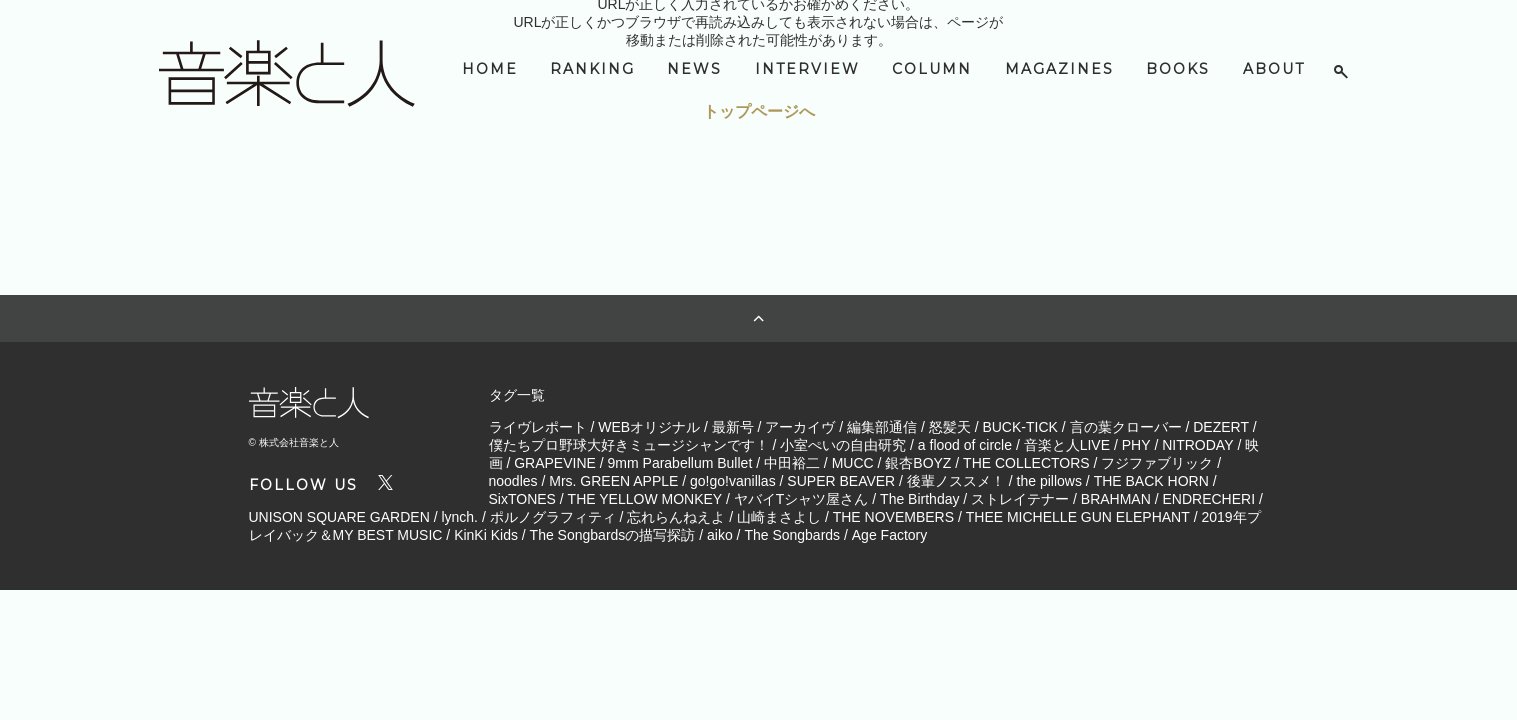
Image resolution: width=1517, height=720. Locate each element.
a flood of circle (965, 445)
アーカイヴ (800, 427)
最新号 (733, 427)
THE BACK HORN (1151, 481)
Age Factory (889, 535)
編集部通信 (882, 427)
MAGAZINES (1059, 69)
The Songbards (792, 535)
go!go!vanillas (733, 481)
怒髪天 (950, 427)
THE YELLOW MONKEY (645, 499)
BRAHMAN (1116, 499)
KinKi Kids (486, 535)
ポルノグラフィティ (553, 517)
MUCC (853, 463)
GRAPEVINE (555, 463)
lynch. (459, 517)
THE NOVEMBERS (893, 517)
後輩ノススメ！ (956, 481)
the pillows (1049, 481)
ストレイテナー (1020, 499)
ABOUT (1274, 69)
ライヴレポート (538, 427)
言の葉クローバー (1126, 427)
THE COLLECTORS (1026, 463)
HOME (490, 69)
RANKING (592, 69)
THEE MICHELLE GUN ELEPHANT (1078, 517)
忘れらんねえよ (676, 517)
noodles (513, 481)
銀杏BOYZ (918, 463)
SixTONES (522, 499)
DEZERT (1221, 427)
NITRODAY (1197, 445)
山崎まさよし (779, 517)
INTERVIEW (807, 69)
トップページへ (759, 111)
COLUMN (932, 69)
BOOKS (1178, 69)
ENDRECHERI (1208, 499)
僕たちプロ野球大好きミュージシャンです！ (629, 445)
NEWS (694, 69)
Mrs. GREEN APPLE (613, 481)
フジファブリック (1157, 463)
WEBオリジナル (649, 427)
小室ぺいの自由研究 (843, 445)
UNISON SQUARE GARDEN (339, 517)
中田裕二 (792, 463)
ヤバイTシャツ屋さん (801, 499)
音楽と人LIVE (1067, 445)
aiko (720, 535)
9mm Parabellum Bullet (680, 463)
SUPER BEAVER (841, 481)
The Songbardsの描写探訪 (613, 535)
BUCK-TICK (1019, 427)
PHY (1136, 445)
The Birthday (919, 499)
